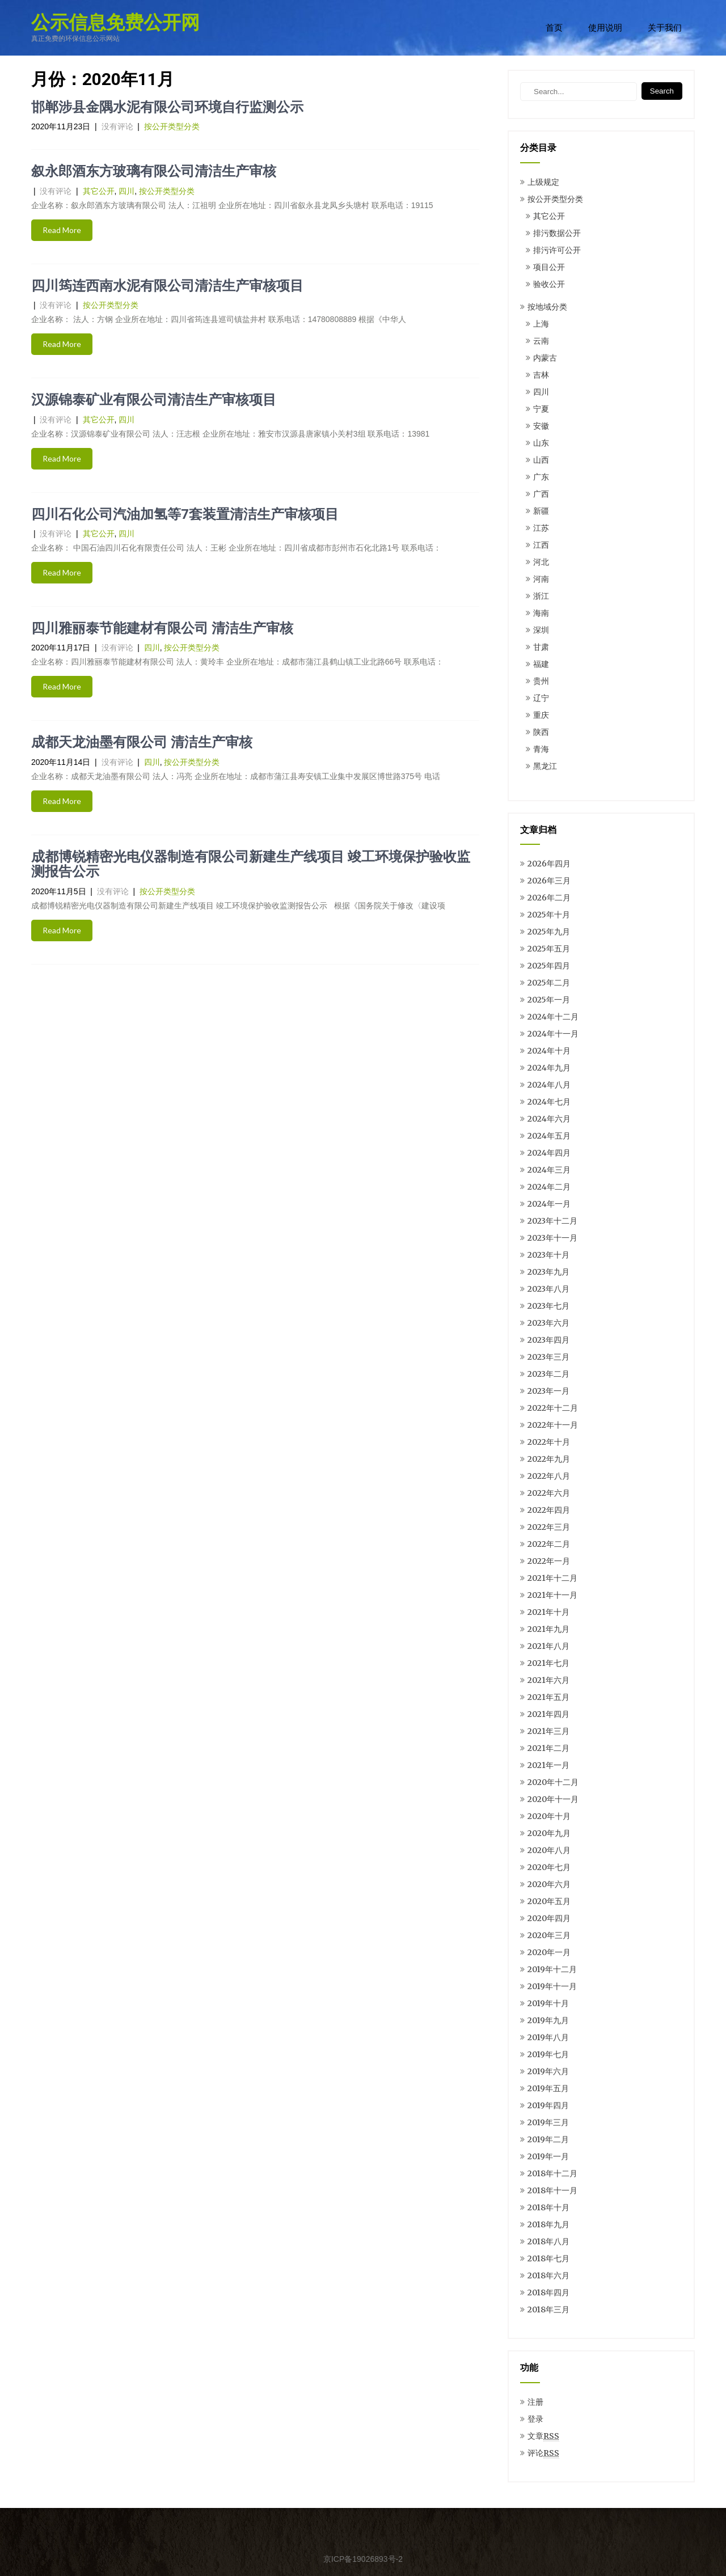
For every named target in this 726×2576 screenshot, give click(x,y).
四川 (126, 191)
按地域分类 (547, 307)
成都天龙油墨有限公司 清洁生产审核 (141, 742)
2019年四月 (548, 2105)
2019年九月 (548, 2020)
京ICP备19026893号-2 (363, 2559)
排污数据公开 (557, 233)
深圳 (541, 630)
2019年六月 (548, 2071)
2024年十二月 (553, 1017)
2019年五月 (548, 2088)
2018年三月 (548, 2309)
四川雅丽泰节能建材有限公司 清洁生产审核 (162, 628)
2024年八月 (549, 1085)
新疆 (541, 511)
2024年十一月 (553, 1034)
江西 (541, 545)
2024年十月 (549, 1051)
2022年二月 (548, 1544)
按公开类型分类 (172, 126)
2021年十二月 (552, 1578)
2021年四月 (548, 1714)
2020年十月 (549, 1816)
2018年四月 (548, 2292)
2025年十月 (548, 915)
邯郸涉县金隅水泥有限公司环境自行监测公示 (167, 107)
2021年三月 (548, 1731)
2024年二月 (549, 1187)
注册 (535, 2402)
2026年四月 (549, 863)
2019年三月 (548, 2122)
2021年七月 (548, 1663)
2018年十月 (548, 2207)
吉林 (541, 375)
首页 (554, 28)
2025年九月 (548, 932)
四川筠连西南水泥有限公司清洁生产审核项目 (167, 286)
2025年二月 (548, 983)
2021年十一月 (552, 1595)
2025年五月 (548, 949)
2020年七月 (549, 1867)
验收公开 (549, 284)
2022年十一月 (552, 1425)
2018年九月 (548, 2224)
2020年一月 (549, 1952)
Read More (62, 230)
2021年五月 (548, 1697)
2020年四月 (549, 1918)
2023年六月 (548, 1323)
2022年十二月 (552, 1408)
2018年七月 (548, 2258)
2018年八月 (548, 2241)
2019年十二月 (552, 1969)
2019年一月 (548, 2156)
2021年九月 (548, 1629)
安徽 (541, 426)
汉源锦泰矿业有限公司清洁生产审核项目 (153, 400)
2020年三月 (549, 1935)
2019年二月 (548, 2139)
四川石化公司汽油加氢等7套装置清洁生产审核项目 (185, 514)
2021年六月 (548, 1680)
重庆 (541, 715)
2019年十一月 (552, 1986)
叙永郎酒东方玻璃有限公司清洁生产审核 (153, 171)
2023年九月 (548, 1272)
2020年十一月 (553, 1799)
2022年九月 (548, 1459)
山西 (541, 460)
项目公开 (549, 267)
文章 (543, 2436)
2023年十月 (548, 1255)
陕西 (541, 732)
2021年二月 (548, 1748)
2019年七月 (548, 2054)
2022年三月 (548, 1527)
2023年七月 (548, 1306)
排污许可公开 (557, 250)
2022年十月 (548, 1442)
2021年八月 (548, 1646)
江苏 (541, 528)
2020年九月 (549, 1833)
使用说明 (605, 28)
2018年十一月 (552, 2190)
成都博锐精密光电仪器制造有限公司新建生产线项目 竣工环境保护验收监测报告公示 (250, 864)
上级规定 (543, 182)
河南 (541, 579)
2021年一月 (548, 1765)
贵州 (541, 681)
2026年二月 (549, 897)
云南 (541, 341)
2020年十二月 (553, 1782)
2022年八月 (548, 1476)
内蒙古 (545, 358)
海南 (541, 613)
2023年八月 (548, 1289)
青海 (541, 749)
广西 (541, 494)
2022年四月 (548, 1510)
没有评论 (117, 126)
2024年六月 (549, 1119)
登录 (535, 2419)
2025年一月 (548, 1000)
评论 (543, 2453)
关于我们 (665, 28)
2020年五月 (549, 1901)
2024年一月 (549, 1204)
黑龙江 (545, 766)
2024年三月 (549, 1170)
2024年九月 (549, 1068)
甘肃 (541, 647)
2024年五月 (549, 1136)
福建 (541, 664)
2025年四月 (548, 966)
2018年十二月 (552, 2173)
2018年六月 (548, 2275)
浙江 (541, 596)
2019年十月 (548, 2003)
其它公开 (99, 191)
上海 (541, 324)
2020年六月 (549, 1884)
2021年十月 (548, 1612)
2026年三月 (549, 880)
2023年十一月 (552, 1238)
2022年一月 (548, 1561)
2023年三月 (548, 1357)
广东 (541, 477)
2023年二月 (548, 1374)
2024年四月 (549, 1153)
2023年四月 (548, 1340)
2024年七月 (549, 1102)
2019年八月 (548, 2037)
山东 (541, 443)
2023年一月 (548, 1391)
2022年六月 (548, 1493)
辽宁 (541, 698)
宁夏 (541, 409)
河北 (541, 562)
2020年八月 (549, 1850)
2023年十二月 (552, 1221)
